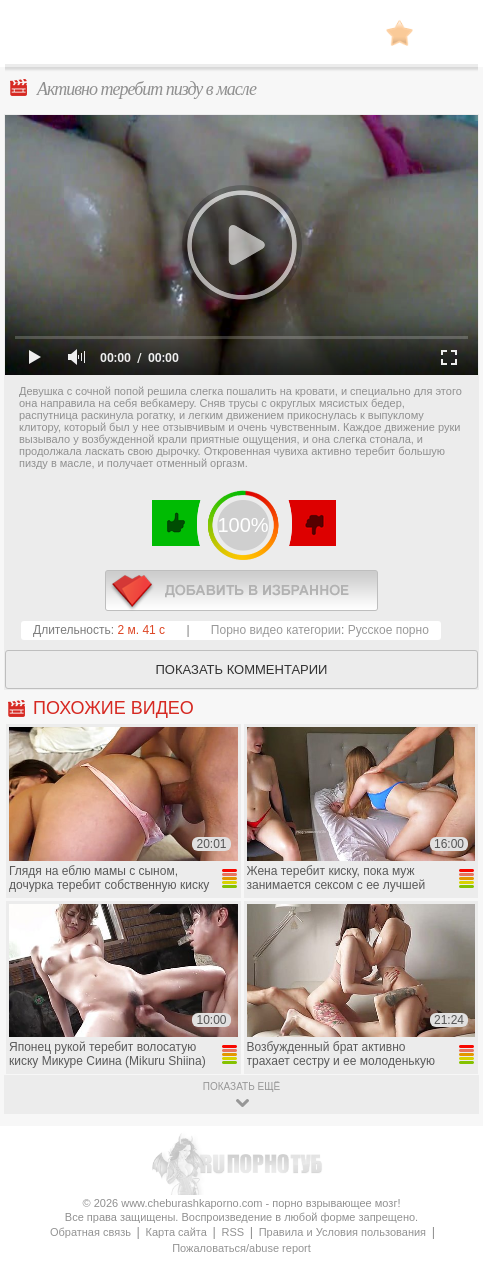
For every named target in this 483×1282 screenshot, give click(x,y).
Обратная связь (90, 1232)
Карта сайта (176, 1232)
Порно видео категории (276, 630)
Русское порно (388, 630)
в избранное (241, 590)
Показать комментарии (242, 669)
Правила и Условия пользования (342, 1232)
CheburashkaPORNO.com (242, 38)
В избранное (399, 32)
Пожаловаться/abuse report (241, 1248)
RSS (232, 1232)
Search (448, 33)
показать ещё (241, 1086)
